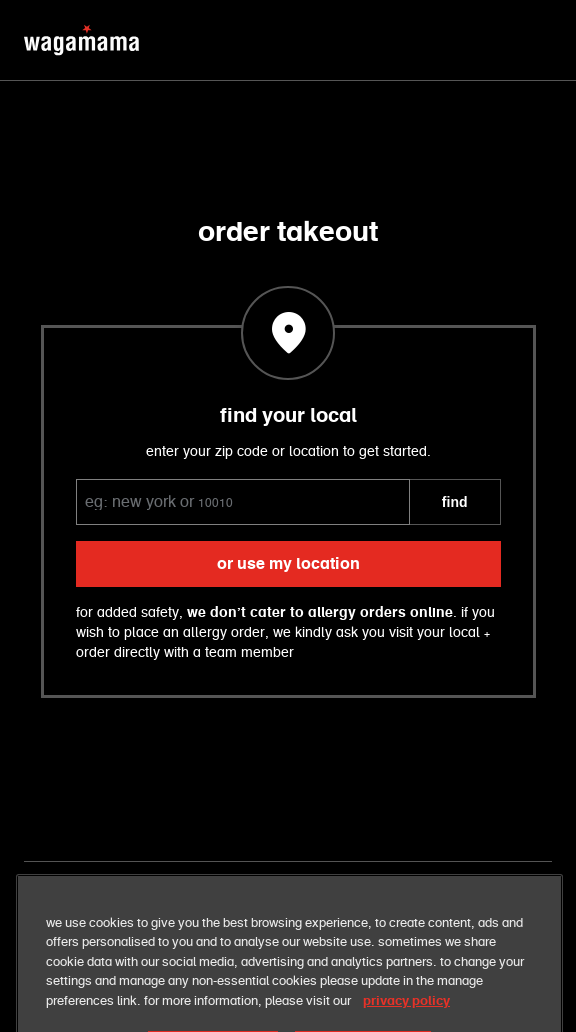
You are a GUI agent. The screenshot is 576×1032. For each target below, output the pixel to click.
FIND (455, 502)
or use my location (288, 564)
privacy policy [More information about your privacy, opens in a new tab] (406, 1013)
